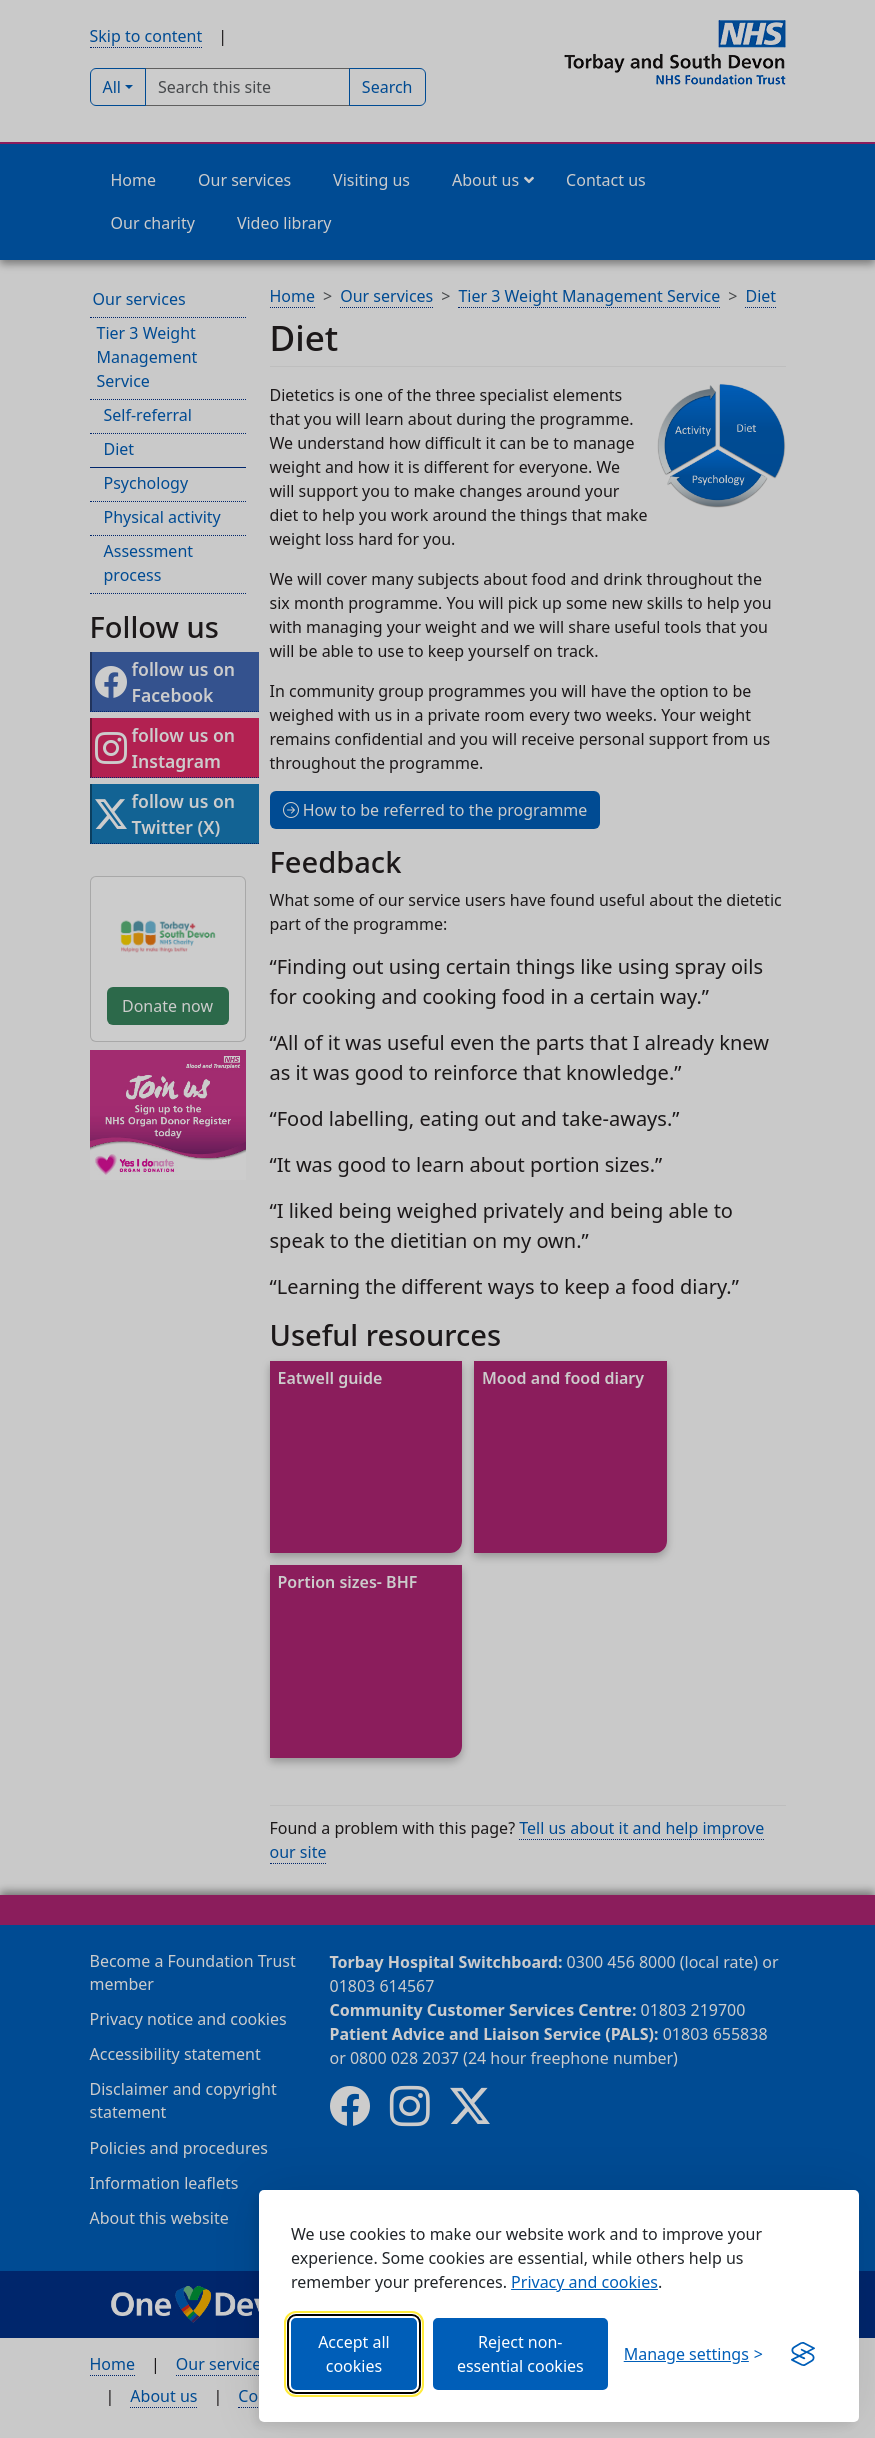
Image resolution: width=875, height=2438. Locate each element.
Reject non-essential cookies (520, 2354)
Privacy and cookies (584, 2282)
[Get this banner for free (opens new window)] (803, 2354)
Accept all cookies (354, 2354)
